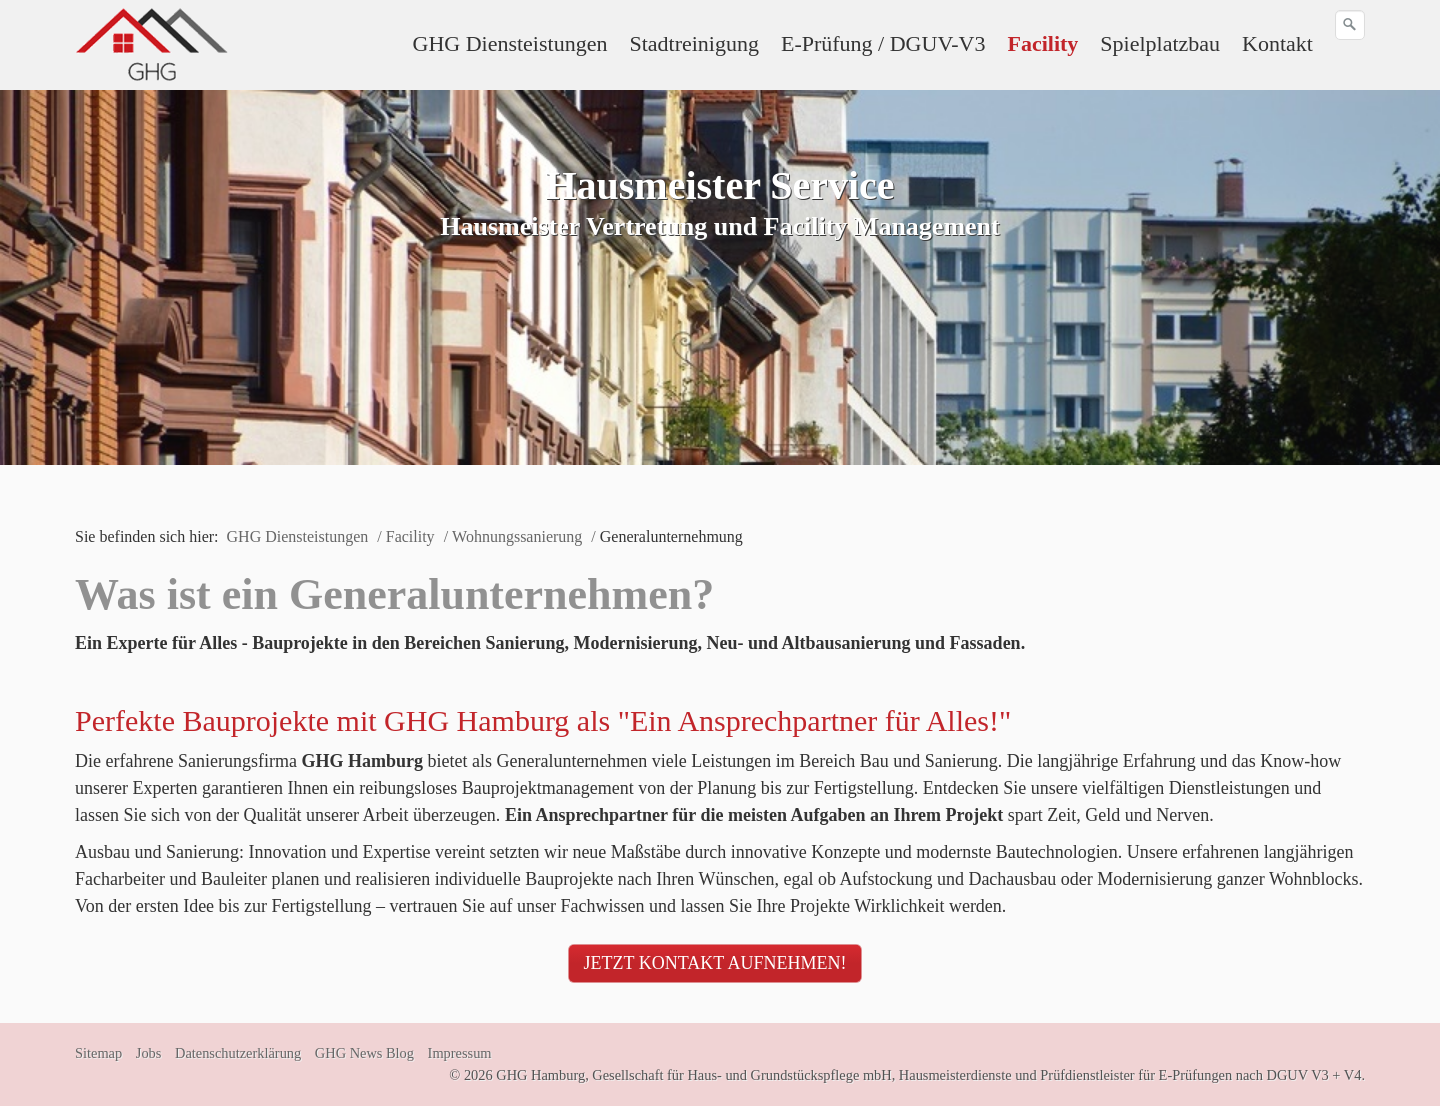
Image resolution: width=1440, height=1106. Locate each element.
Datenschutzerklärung (238, 1053)
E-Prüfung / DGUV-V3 (883, 43)
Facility (1042, 43)
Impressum (460, 1053)
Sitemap (98, 1053)
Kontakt (1277, 43)
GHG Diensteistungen (510, 43)
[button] (715, 963)
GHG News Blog (364, 1053)
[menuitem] (511, 44)
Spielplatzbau (1160, 43)
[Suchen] (1350, 25)
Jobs (149, 1053)
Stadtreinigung (694, 43)
